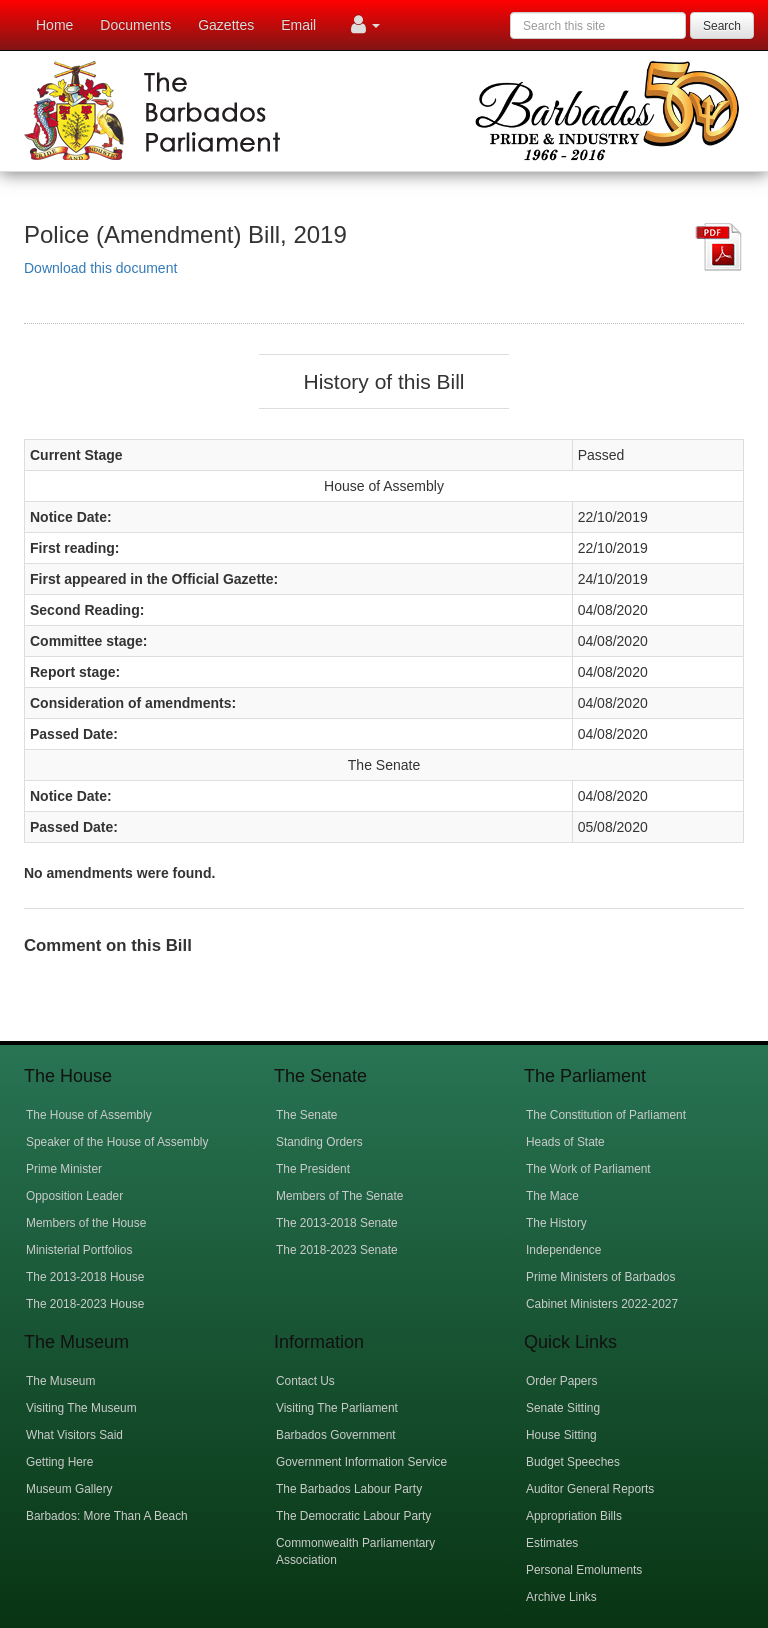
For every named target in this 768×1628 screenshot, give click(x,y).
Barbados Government (336, 1435)
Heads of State (565, 1142)
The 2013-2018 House (85, 1277)
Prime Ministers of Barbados (600, 1277)
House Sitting (561, 1435)
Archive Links (561, 1597)
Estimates (552, 1543)
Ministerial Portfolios (79, 1250)
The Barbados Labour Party (349, 1489)
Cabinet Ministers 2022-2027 (602, 1304)
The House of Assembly (89, 1115)
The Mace (552, 1196)
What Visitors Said (74, 1435)
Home (54, 25)
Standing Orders (319, 1142)
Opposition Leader (74, 1196)
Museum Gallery (69, 1489)
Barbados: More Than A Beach (107, 1516)
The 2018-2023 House (85, 1304)
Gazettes (226, 25)
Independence (563, 1250)
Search (722, 26)
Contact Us (305, 1381)
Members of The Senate (339, 1196)
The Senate (306, 1115)
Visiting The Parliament (337, 1408)
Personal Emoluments (584, 1570)
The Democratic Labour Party (353, 1516)
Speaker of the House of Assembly (117, 1142)
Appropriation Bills (574, 1516)
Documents (135, 25)
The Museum (60, 1381)
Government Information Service (361, 1462)
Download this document (100, 268)
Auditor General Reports (590, 1489)
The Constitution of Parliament (606, 1115)
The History (556, 1223)
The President (313, 1169)
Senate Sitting (563, 1408)
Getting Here (59, 1462)
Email (298, 25)
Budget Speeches (573, 1462)
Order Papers (561, 1381)
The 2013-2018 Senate (337, 1223)
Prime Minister (64, 1169)
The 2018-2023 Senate (337, 1250)
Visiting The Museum (81, 1408)
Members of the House (86, 1223)
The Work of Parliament (588, 1169)
